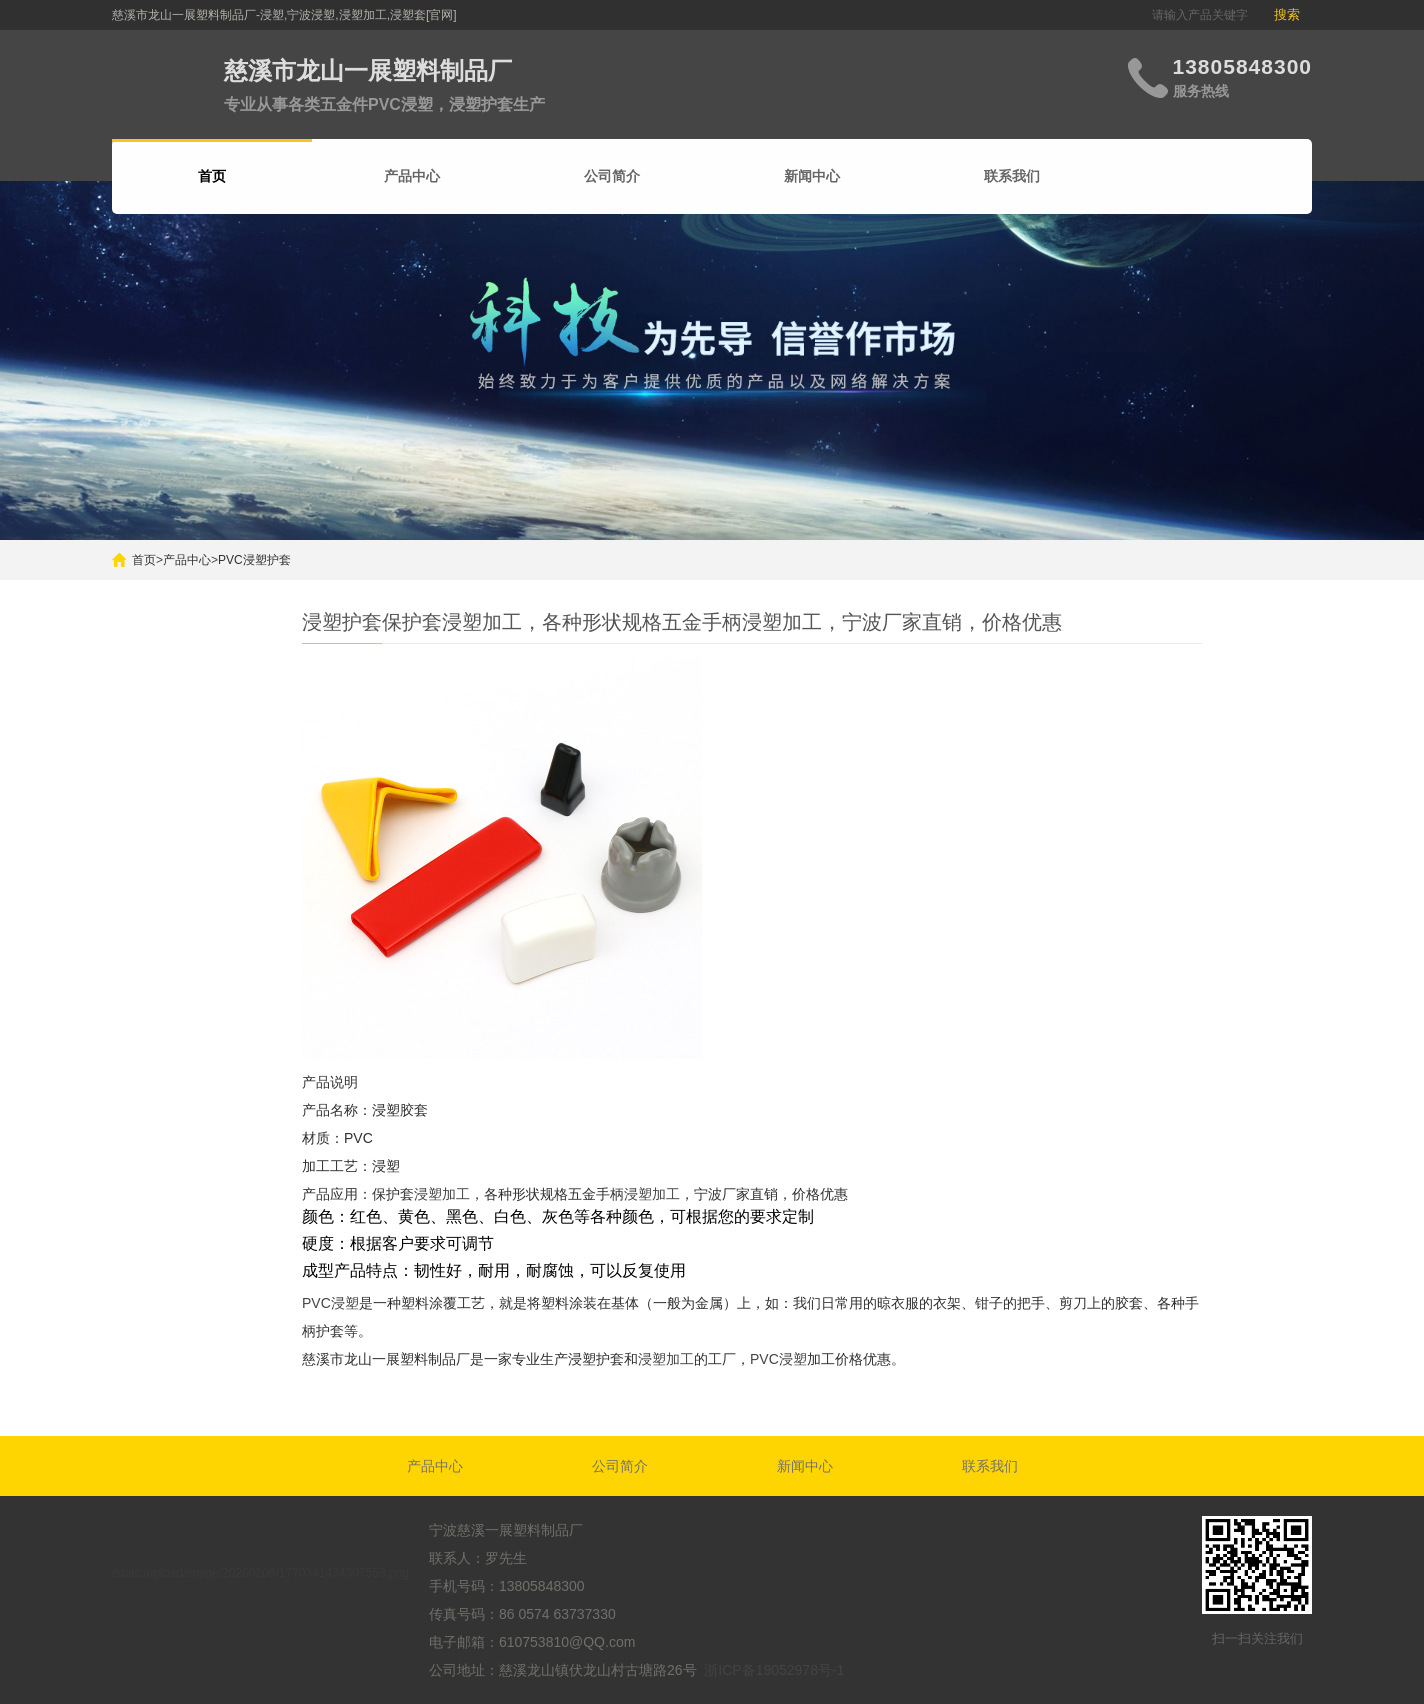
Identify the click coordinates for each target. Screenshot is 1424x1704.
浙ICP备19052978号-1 (774, 1670)
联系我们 (1012, 176)
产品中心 (412, 176)
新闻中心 (812, 176)
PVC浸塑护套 (254, 560)
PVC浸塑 (330, 1303)
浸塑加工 (442, 1194)
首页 (144, 560)
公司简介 (612, 176)
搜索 (1287, 14)
